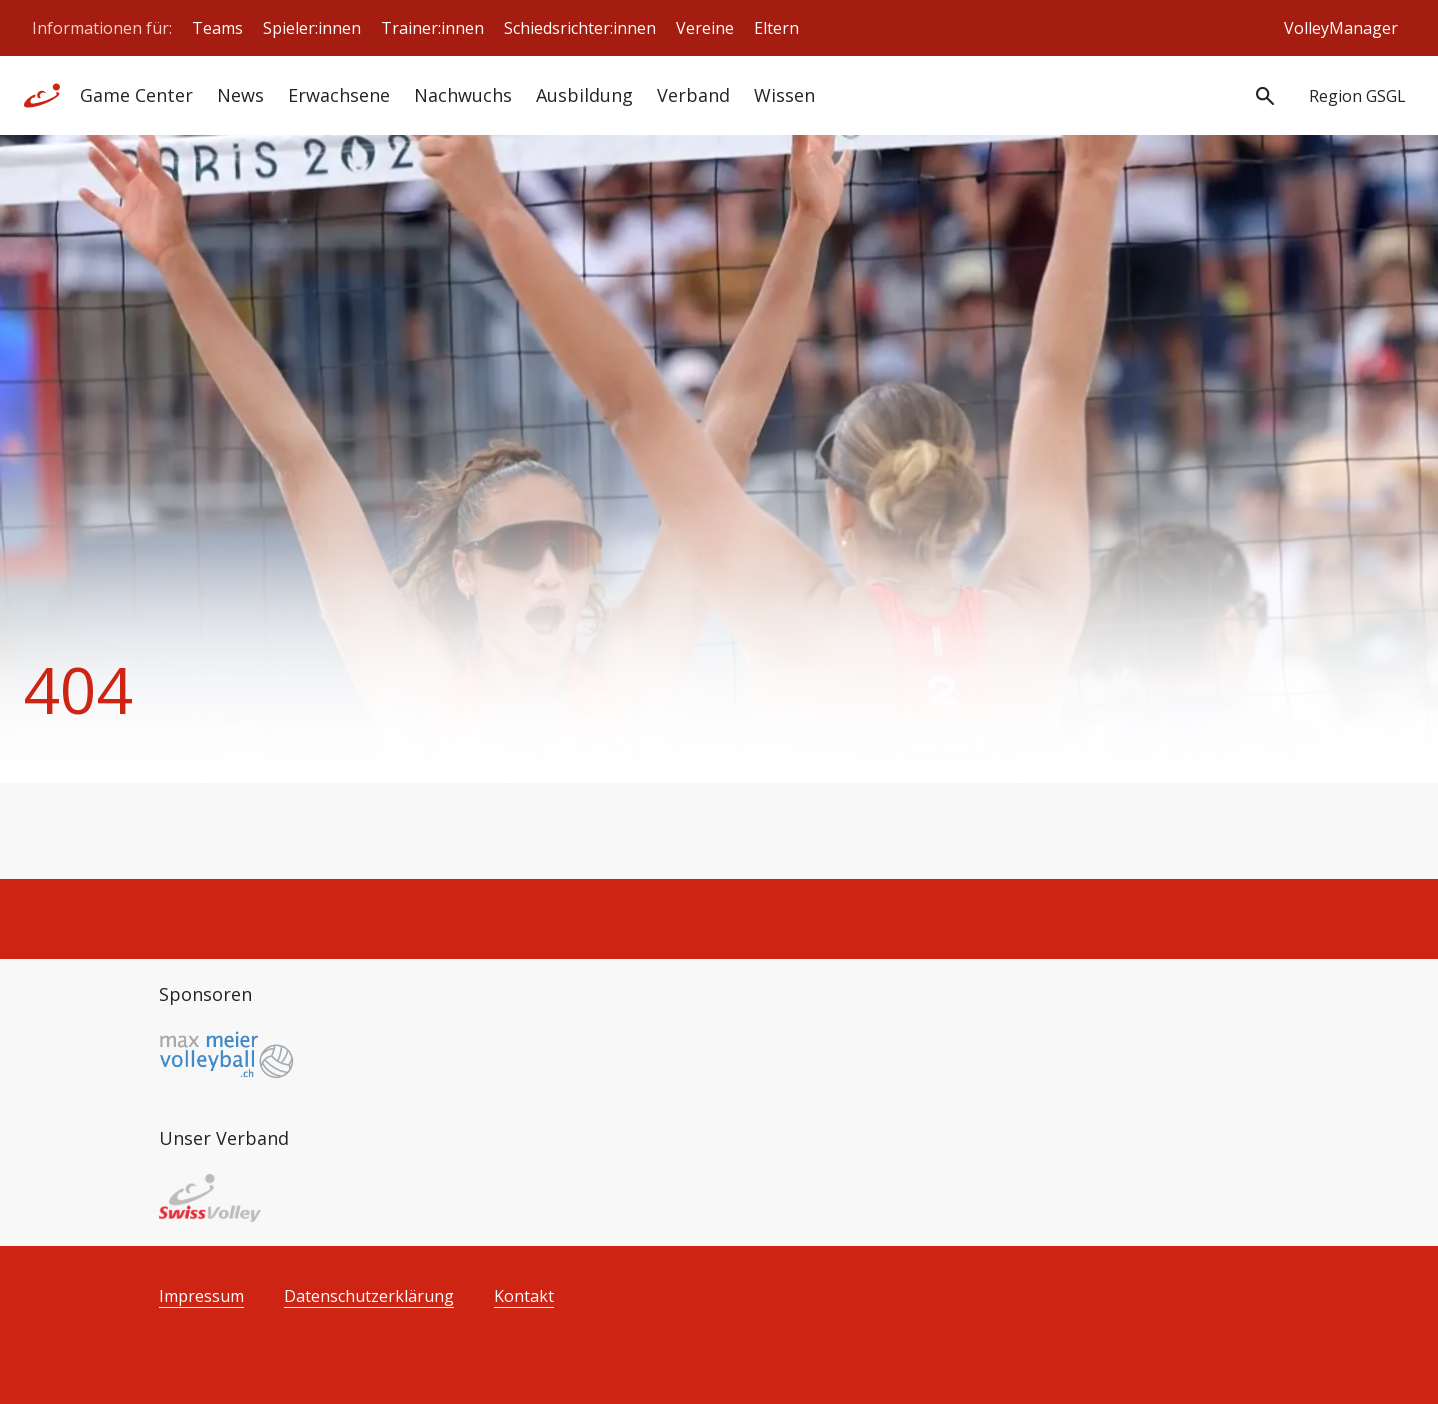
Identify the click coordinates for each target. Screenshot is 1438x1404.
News (240, 95)
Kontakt (524, 1296)
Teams (217, 28)
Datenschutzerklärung (369, 1296)
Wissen (784, 95)
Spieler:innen (312, 28)
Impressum (201, 1296)
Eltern (776, 28)
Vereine (705, 28)
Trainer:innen (432, 28)
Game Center (136, 95)
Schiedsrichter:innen (580, 28)
